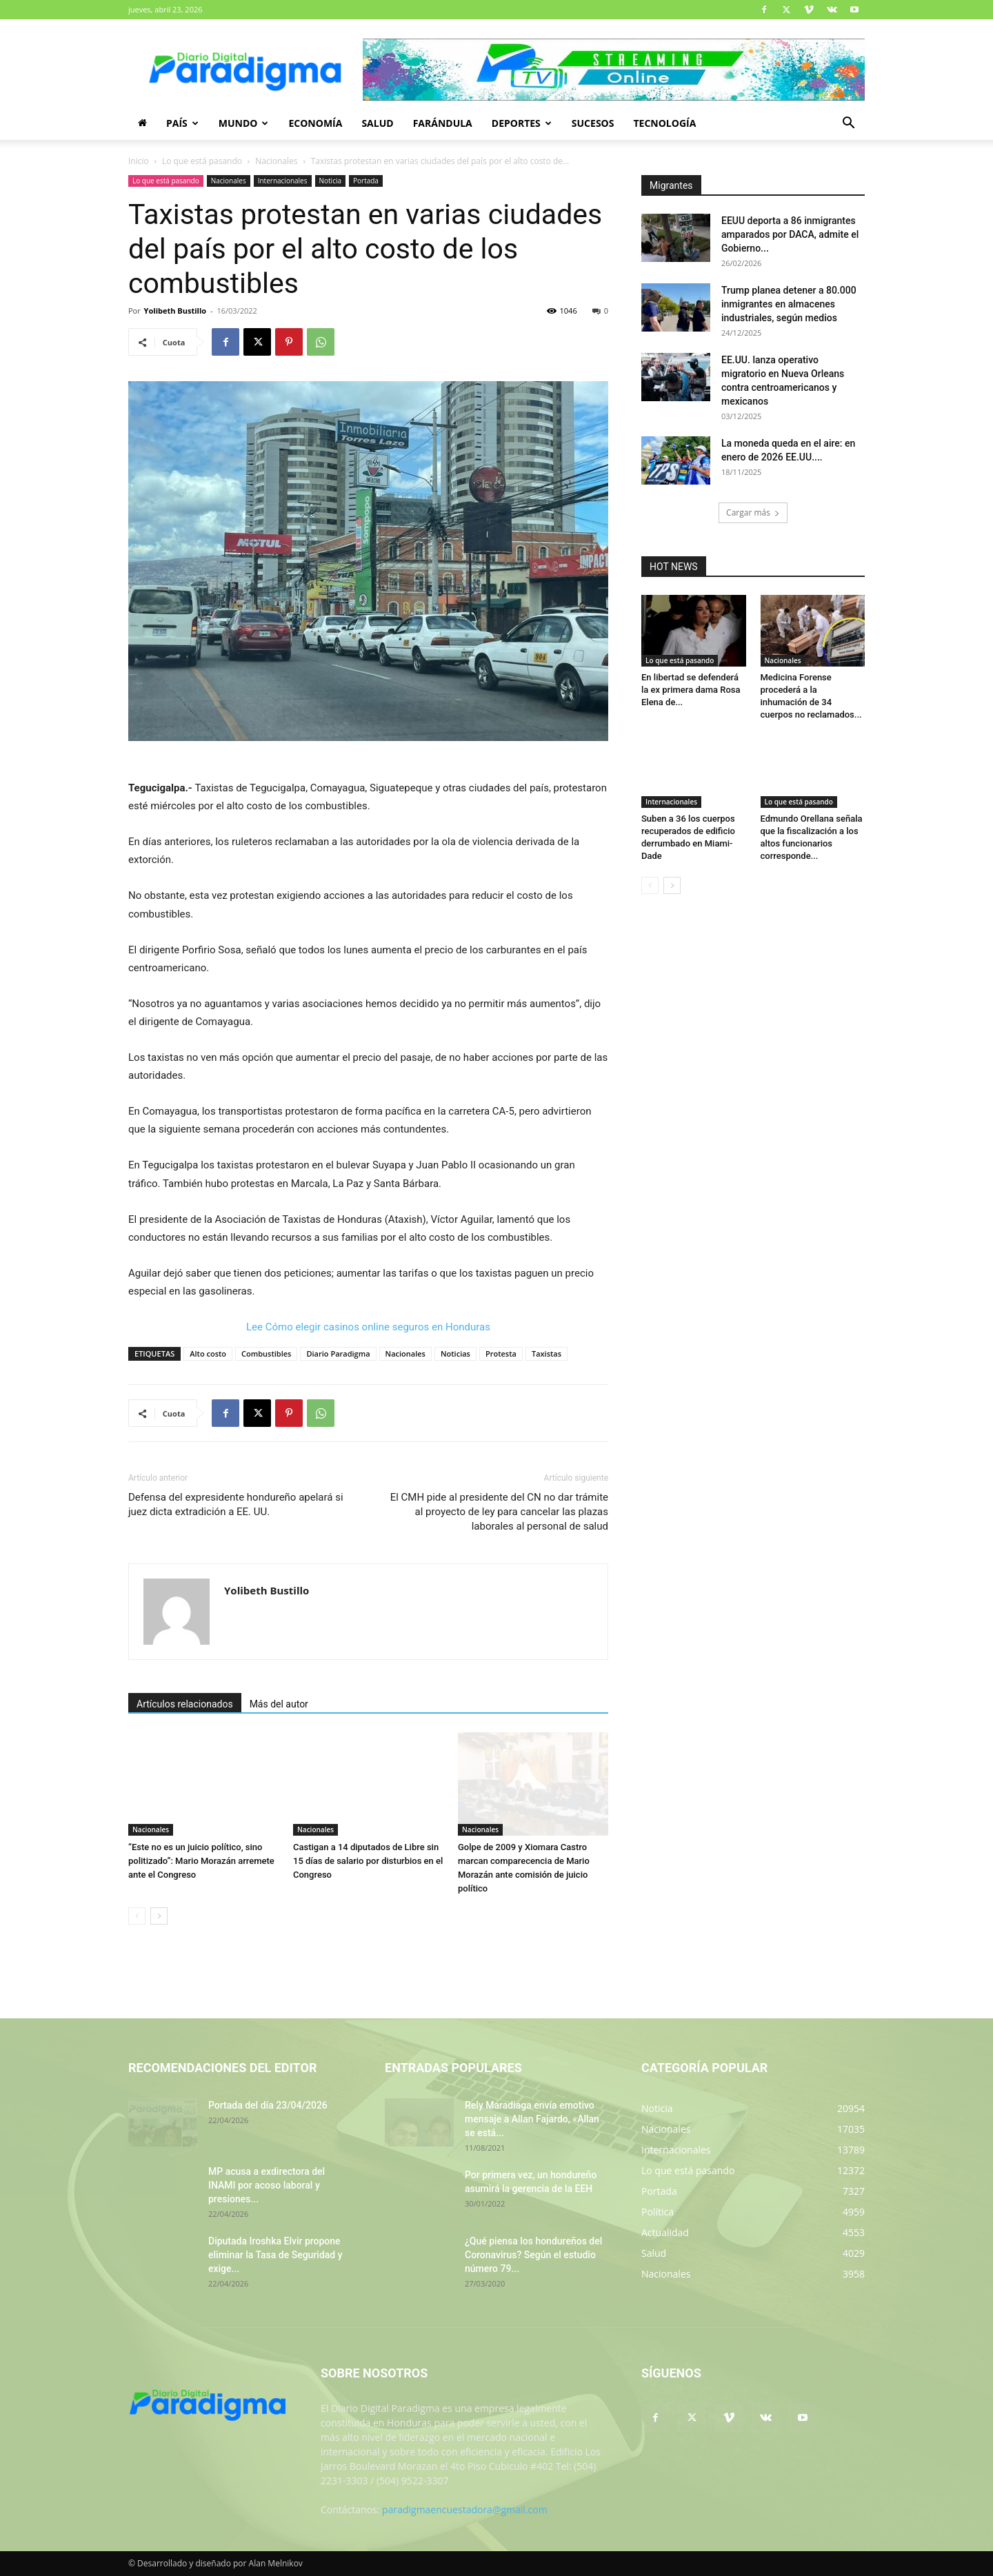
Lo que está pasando (202, 161)
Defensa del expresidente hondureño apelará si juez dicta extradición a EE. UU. (235, 1504)
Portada (366, 180)
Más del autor (279, 1704)
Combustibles (266, 1353)
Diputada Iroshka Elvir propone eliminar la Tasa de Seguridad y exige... (275, 2254)
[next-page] (159, 1916)
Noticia (330, 180)
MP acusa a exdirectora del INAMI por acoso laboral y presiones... (266, 2185)
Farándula (442, 123)
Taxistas (546, 1353)
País (182, 123)
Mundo (244, 123)
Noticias (455, 1353)
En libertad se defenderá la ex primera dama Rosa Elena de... (691, 689)
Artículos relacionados (185, 1704)
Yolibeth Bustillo (175, 310)
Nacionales (276, 161)
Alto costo (208, 1353)
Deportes (522, 123)
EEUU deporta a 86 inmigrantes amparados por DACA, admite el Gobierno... (790, 234)
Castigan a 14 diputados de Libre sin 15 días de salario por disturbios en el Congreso (368, 1861)
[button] (848, 124)
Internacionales (283, 180)
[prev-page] (137, 1916)
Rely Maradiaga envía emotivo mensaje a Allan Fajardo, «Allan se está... (532, 2119)
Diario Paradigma (338, 1353)
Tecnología (664, 123)
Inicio (138, 161)
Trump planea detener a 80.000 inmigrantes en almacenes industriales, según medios (788, 304)
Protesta (500, 1353)
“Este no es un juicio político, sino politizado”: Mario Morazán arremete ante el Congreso (201, 1861)
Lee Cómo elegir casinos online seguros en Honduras (368, 1327)
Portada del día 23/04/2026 (268, 2105)
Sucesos (593, 123)
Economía (315, 123)
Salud (377, 123)
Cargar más (753, 512)
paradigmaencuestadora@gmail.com (465, 2509)
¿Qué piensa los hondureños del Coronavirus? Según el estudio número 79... (533, 2254)
